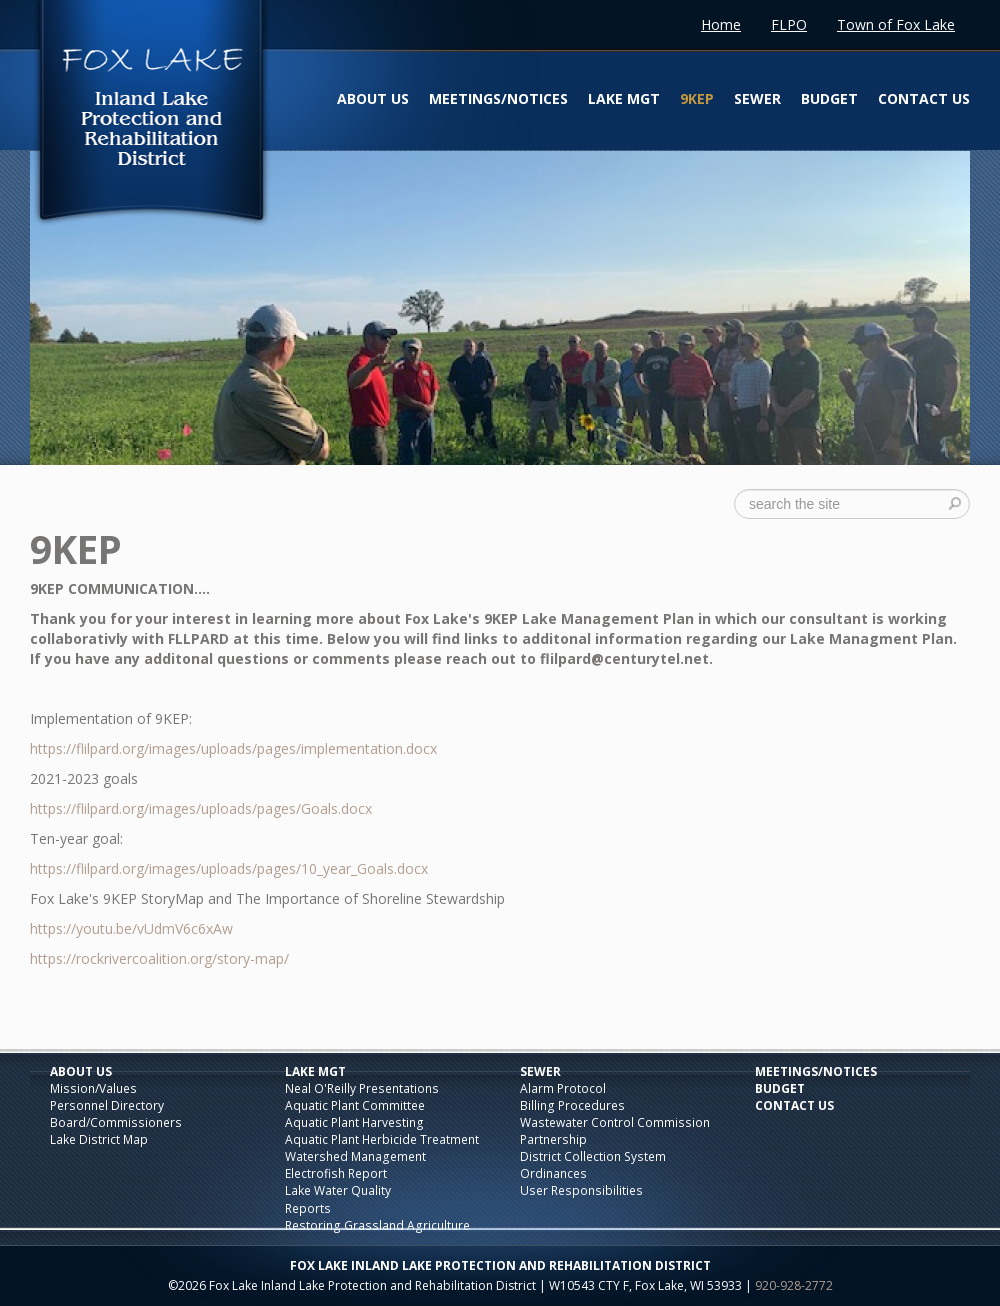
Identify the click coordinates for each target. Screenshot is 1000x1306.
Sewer (757, 98)
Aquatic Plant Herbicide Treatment (382, 1139)
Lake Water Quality (338, 1190)
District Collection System (593, 1156)
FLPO (789, 24)
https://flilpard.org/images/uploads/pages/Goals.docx (201, 808)
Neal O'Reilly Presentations (362, 1088)
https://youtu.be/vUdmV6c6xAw (131, 928)
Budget (829, 98)
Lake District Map (99, 1139)
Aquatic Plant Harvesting (354, 1122)
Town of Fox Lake (896, 24)
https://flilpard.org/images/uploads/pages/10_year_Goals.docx (229, 868)
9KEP (697, 98)
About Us (373, 98)
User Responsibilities (581, 1190)
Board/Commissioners (116, 1122)
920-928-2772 (794, 1285)
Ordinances (553, 1173)
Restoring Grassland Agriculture (377, 1225)
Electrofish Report (336, 1173)
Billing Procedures (572, 1105)
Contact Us (924, 98)
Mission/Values (93, 1088)
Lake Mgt (624, 98)
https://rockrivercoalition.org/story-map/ (159, 958)
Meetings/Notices (498, 98)
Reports (308, 1208)
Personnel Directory (107, 1105)
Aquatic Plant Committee (355, 1105)
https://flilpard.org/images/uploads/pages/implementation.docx (233, 748)
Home (721, 24)
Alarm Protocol (563, 1088)
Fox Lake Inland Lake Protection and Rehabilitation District (151, 114)
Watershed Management (355, 1156)
